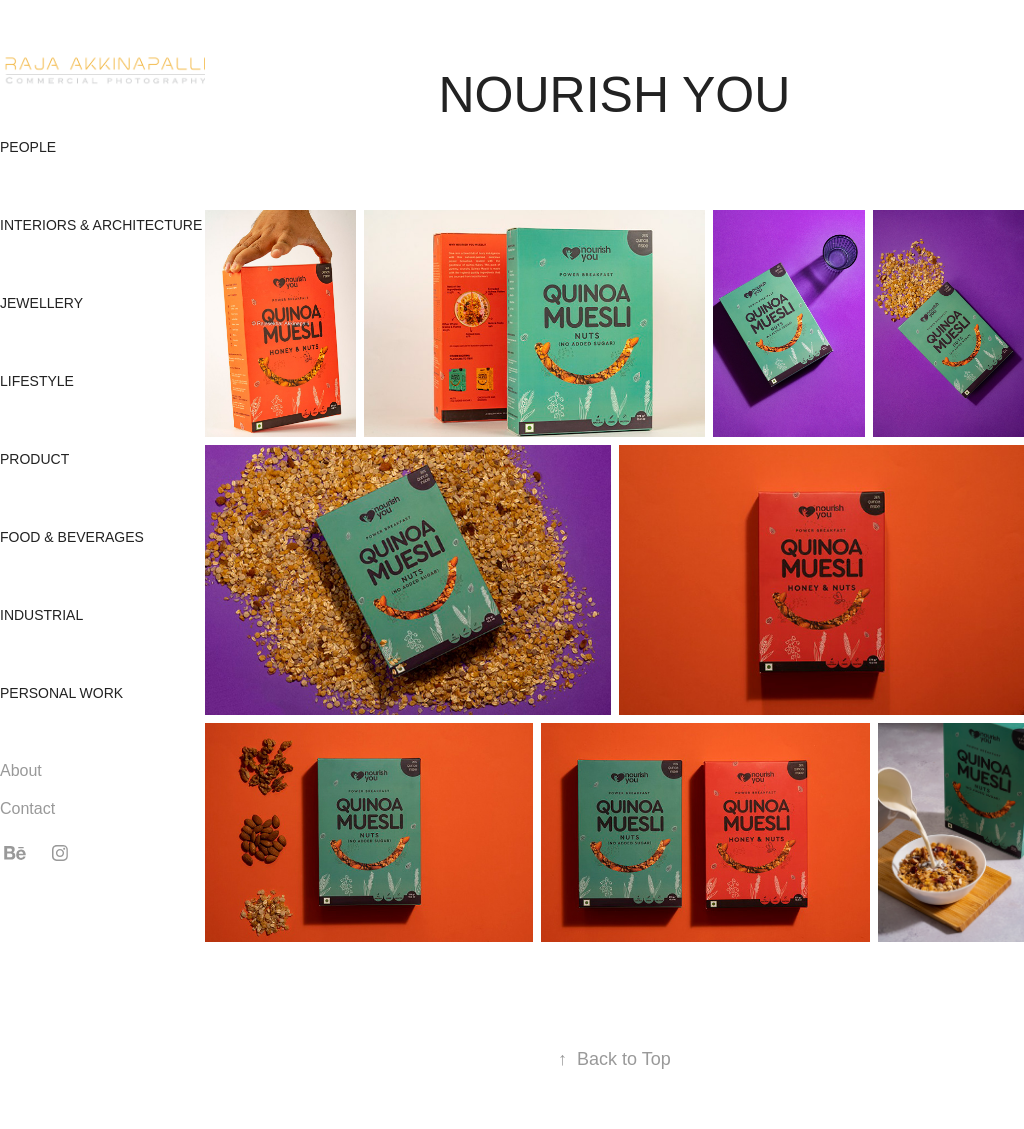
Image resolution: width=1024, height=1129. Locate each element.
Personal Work (61, 693)
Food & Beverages (72, 537)
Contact (27, 808)
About (21, 770)
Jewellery (41, 303)
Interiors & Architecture (101, 225)
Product (34, 459)
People (28, 147)
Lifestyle (37, 381)
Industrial (41, 615)
